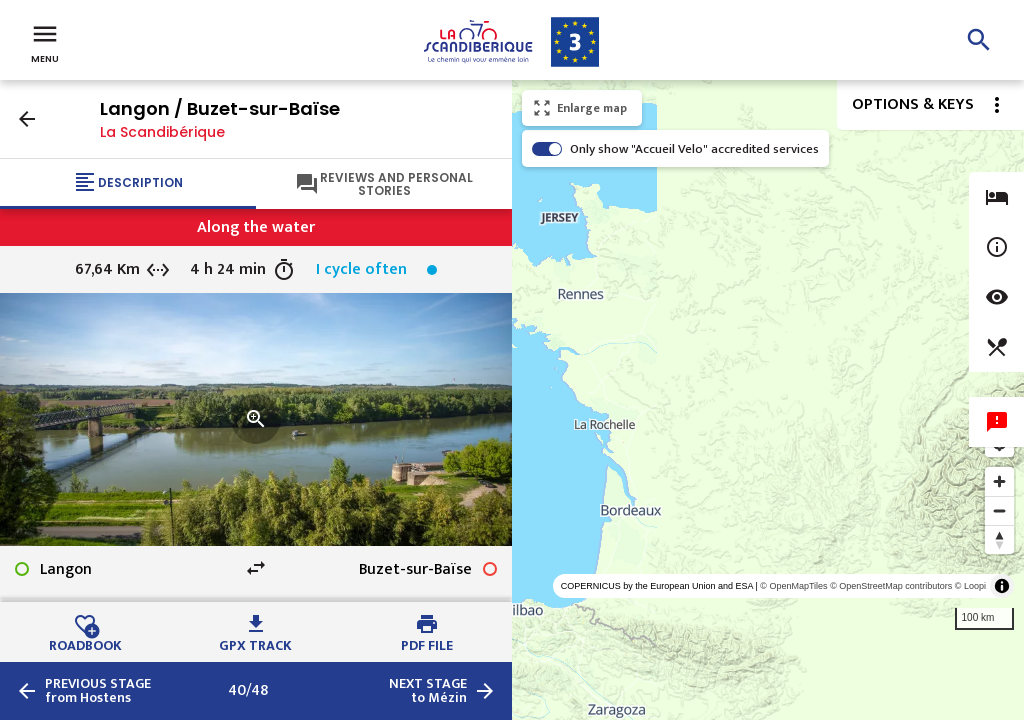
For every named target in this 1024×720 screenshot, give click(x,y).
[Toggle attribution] (1002, 586)
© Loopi (970, 586)
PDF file (427, 643)
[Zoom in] (999, 481)
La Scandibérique (162, 132)
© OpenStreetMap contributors (891, 586)
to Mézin (428, 691)
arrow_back (27, 119)
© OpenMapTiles (793, 586)
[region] (768, 400)
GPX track (255, 643)
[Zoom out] (999, 510)
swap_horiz (256, 568)
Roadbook (85, 643)
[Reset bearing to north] (999, 539)
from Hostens (98, 691)
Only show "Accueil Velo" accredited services (694, 149)
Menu (45, 42)
